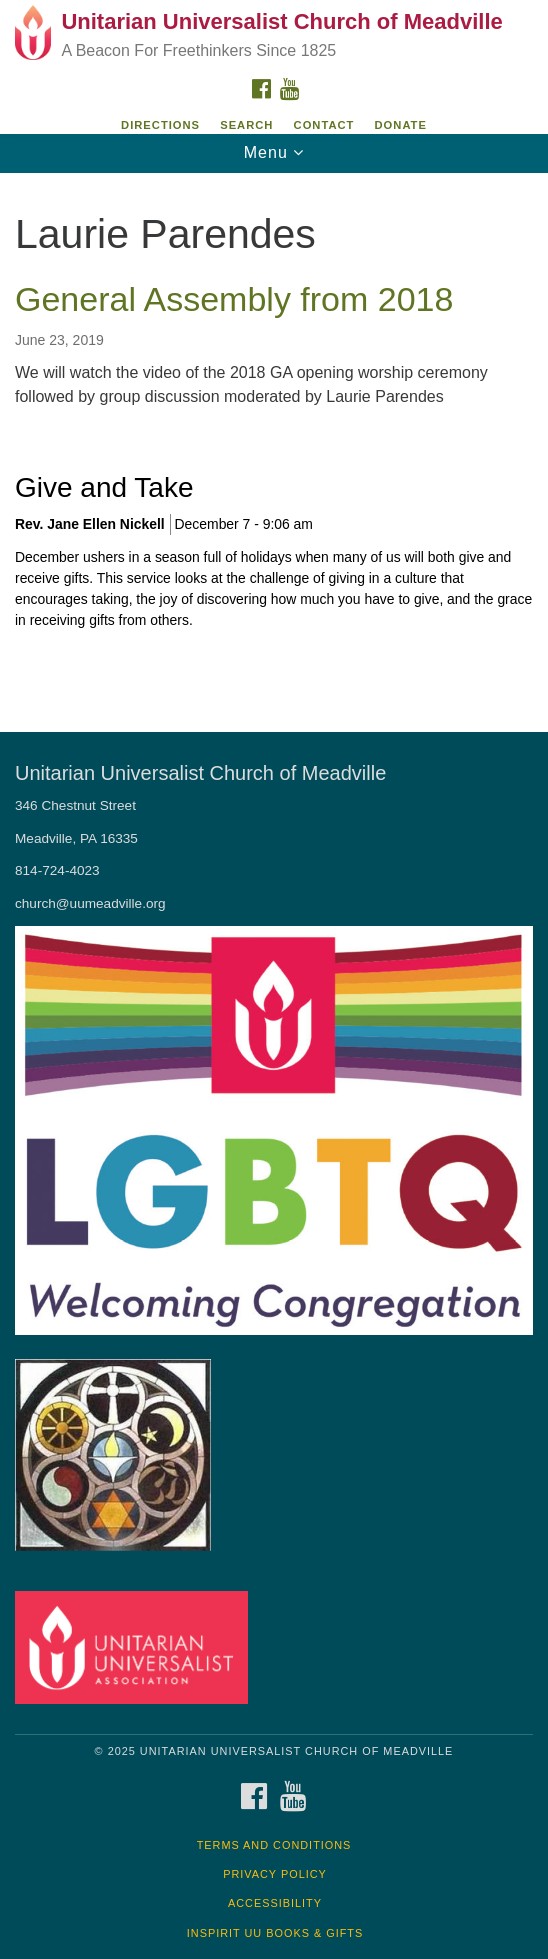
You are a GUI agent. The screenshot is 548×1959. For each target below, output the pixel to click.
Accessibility (275, 1903)
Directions (160, 125)
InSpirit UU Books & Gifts (275, 1933)
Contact (324, 125)
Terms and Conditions (274, 1845)
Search (246, 125)
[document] (274, 438)
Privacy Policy (275, 1874)
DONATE (401, 125)
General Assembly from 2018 (234, 299)
